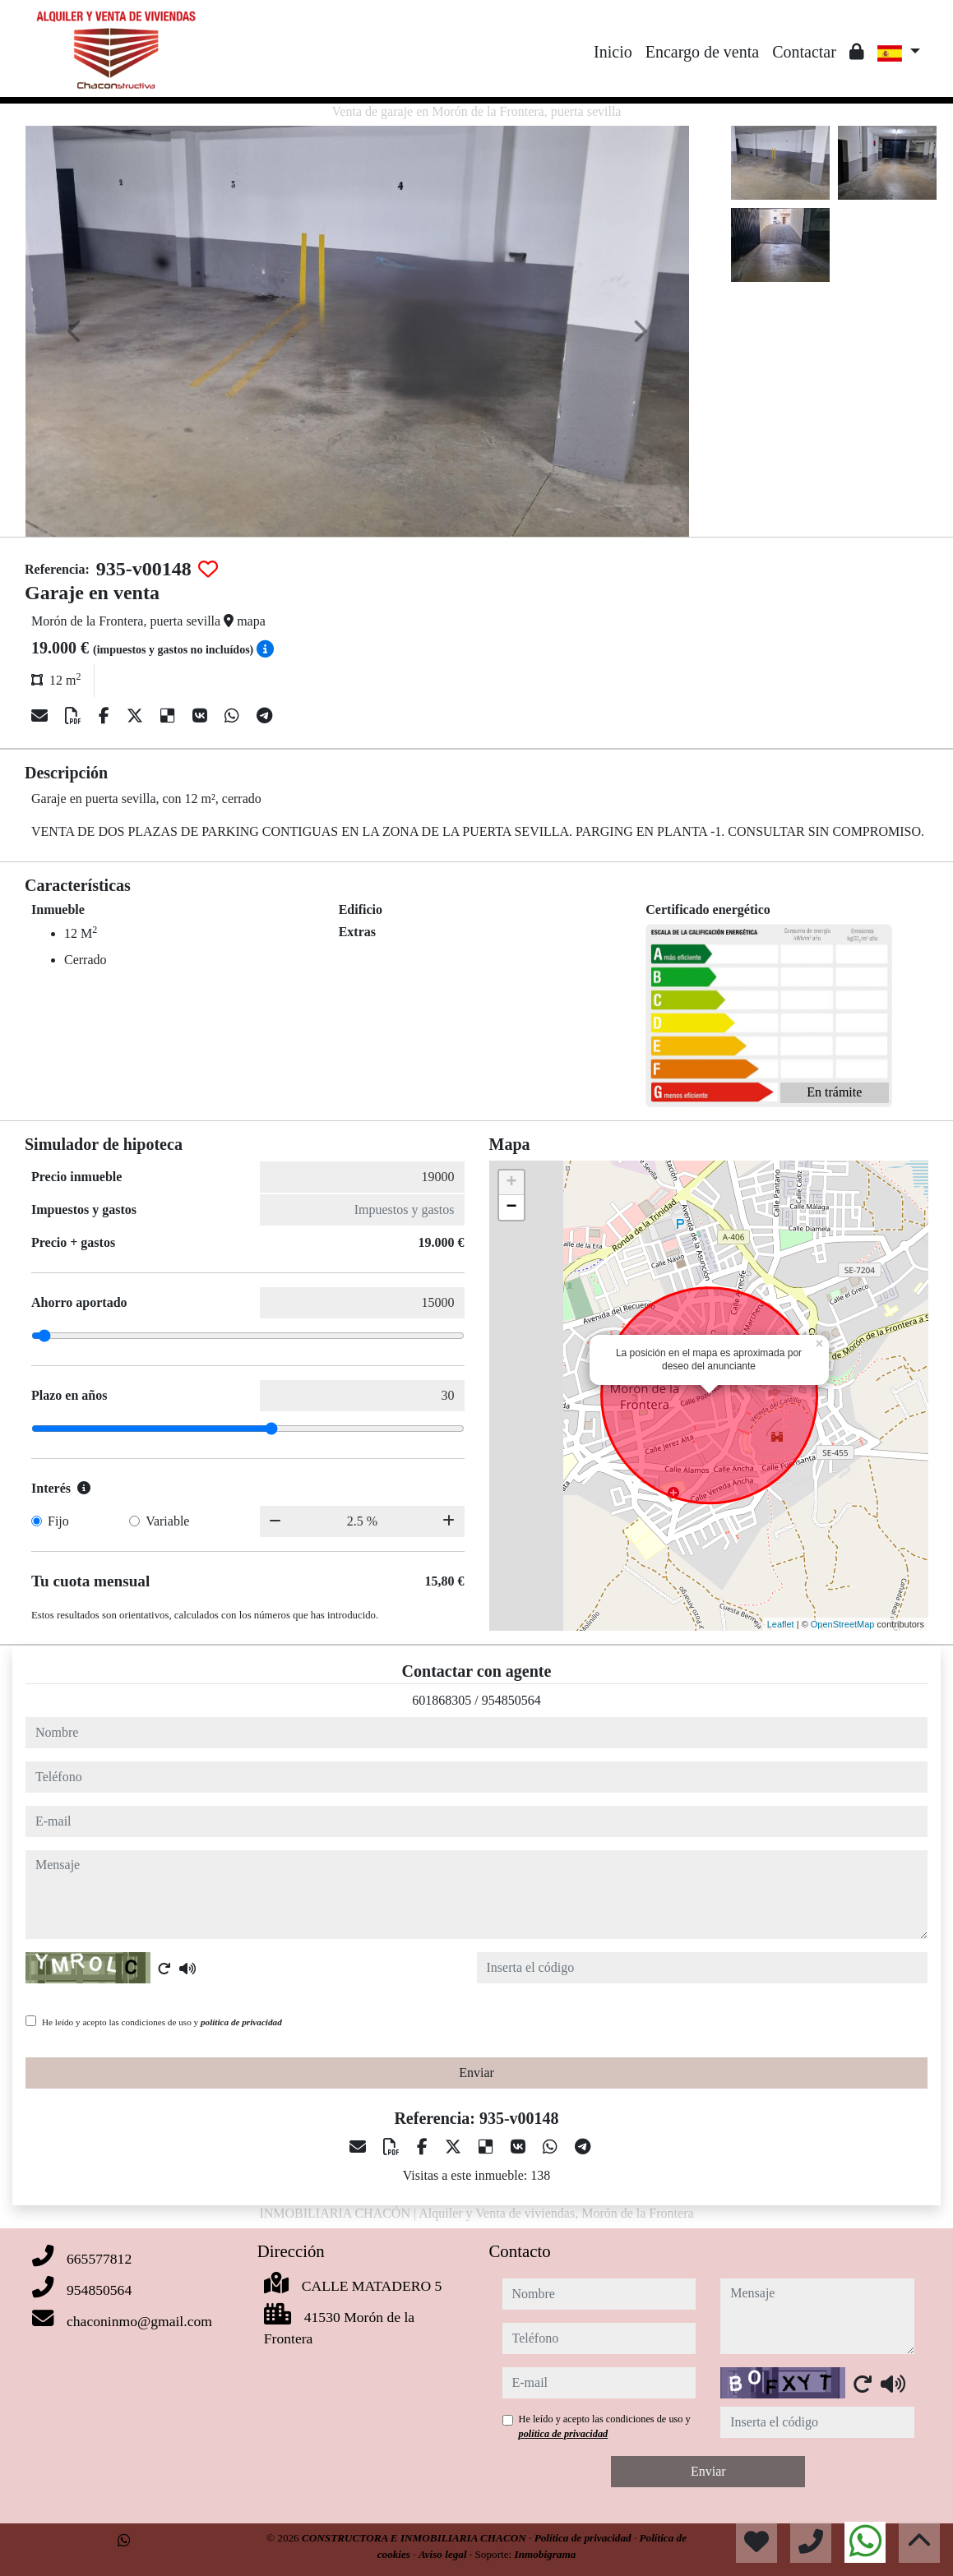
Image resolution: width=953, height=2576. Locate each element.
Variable (167, 1521)
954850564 (511, 1700)
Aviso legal (444, 2554)
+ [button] (511, 1182)
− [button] (511, 1207)
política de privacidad (241, 2022)
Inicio (613, 52)
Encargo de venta (702, 52)
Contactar (804, 52)
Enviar (476, 2073)
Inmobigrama (545, 2554)
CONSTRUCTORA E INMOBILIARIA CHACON (415, 2538)
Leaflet (780, 1624)
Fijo (58, 1521)
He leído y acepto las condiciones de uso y (162, 2022)
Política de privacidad (584, 2538)
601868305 (441, 1700)
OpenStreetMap (843, 1624)
